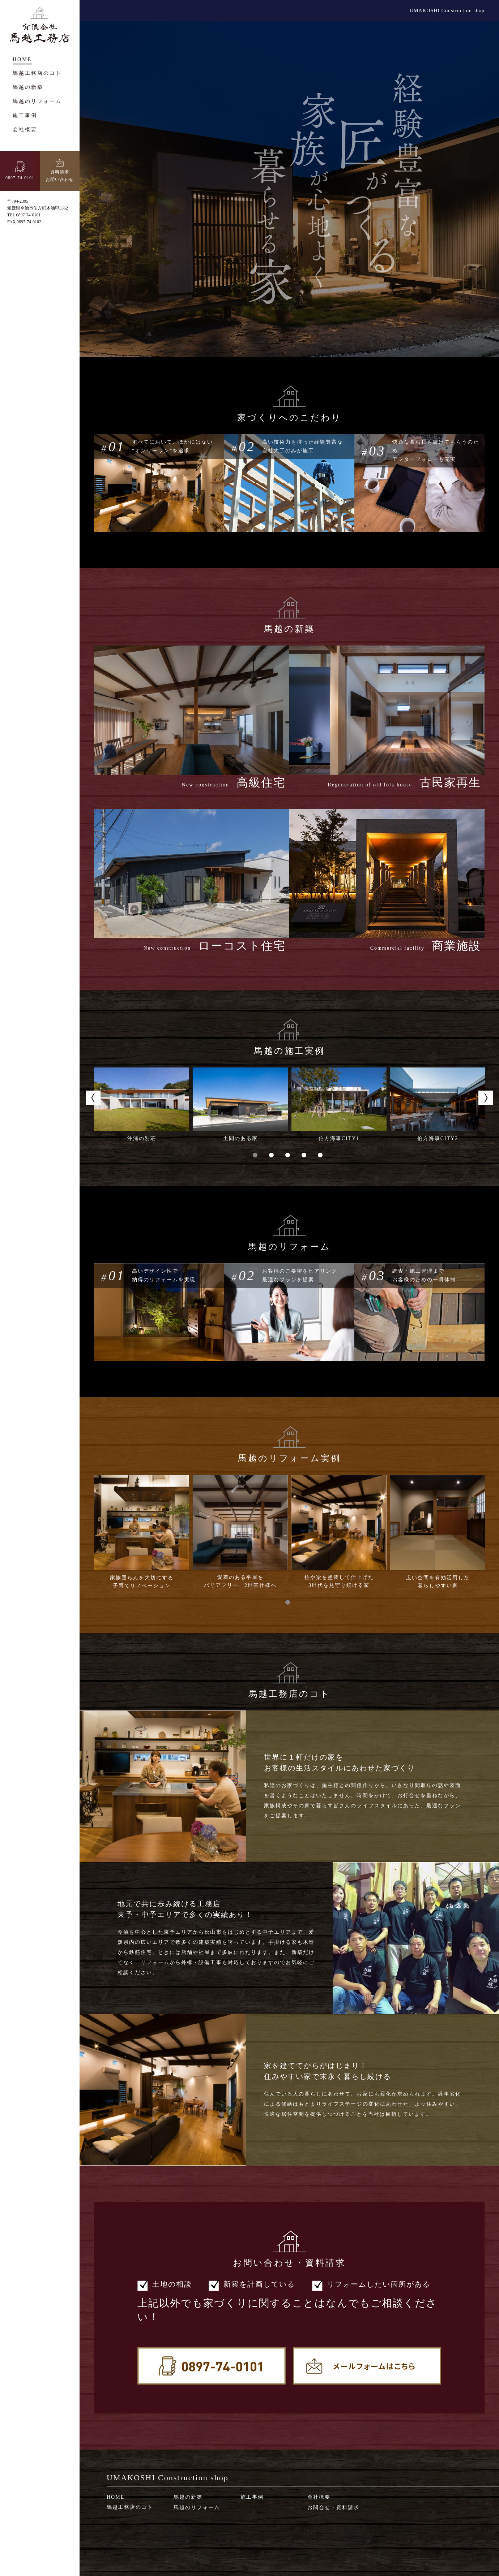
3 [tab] (289, 1155)
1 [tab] (256, 1155)
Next (485, 1098)
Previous (93, 1098)
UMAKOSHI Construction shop (447, 10)
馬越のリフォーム (197, 2507)
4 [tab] (305, 1155)
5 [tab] (322, 1155)
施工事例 (252, 2497)
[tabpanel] (141, 1104)
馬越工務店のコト (130, 2507)
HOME (115, 2497)
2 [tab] (273, 1155)
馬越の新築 (188, 2497)
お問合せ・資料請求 (333, 2507)
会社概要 (318, 2497)
